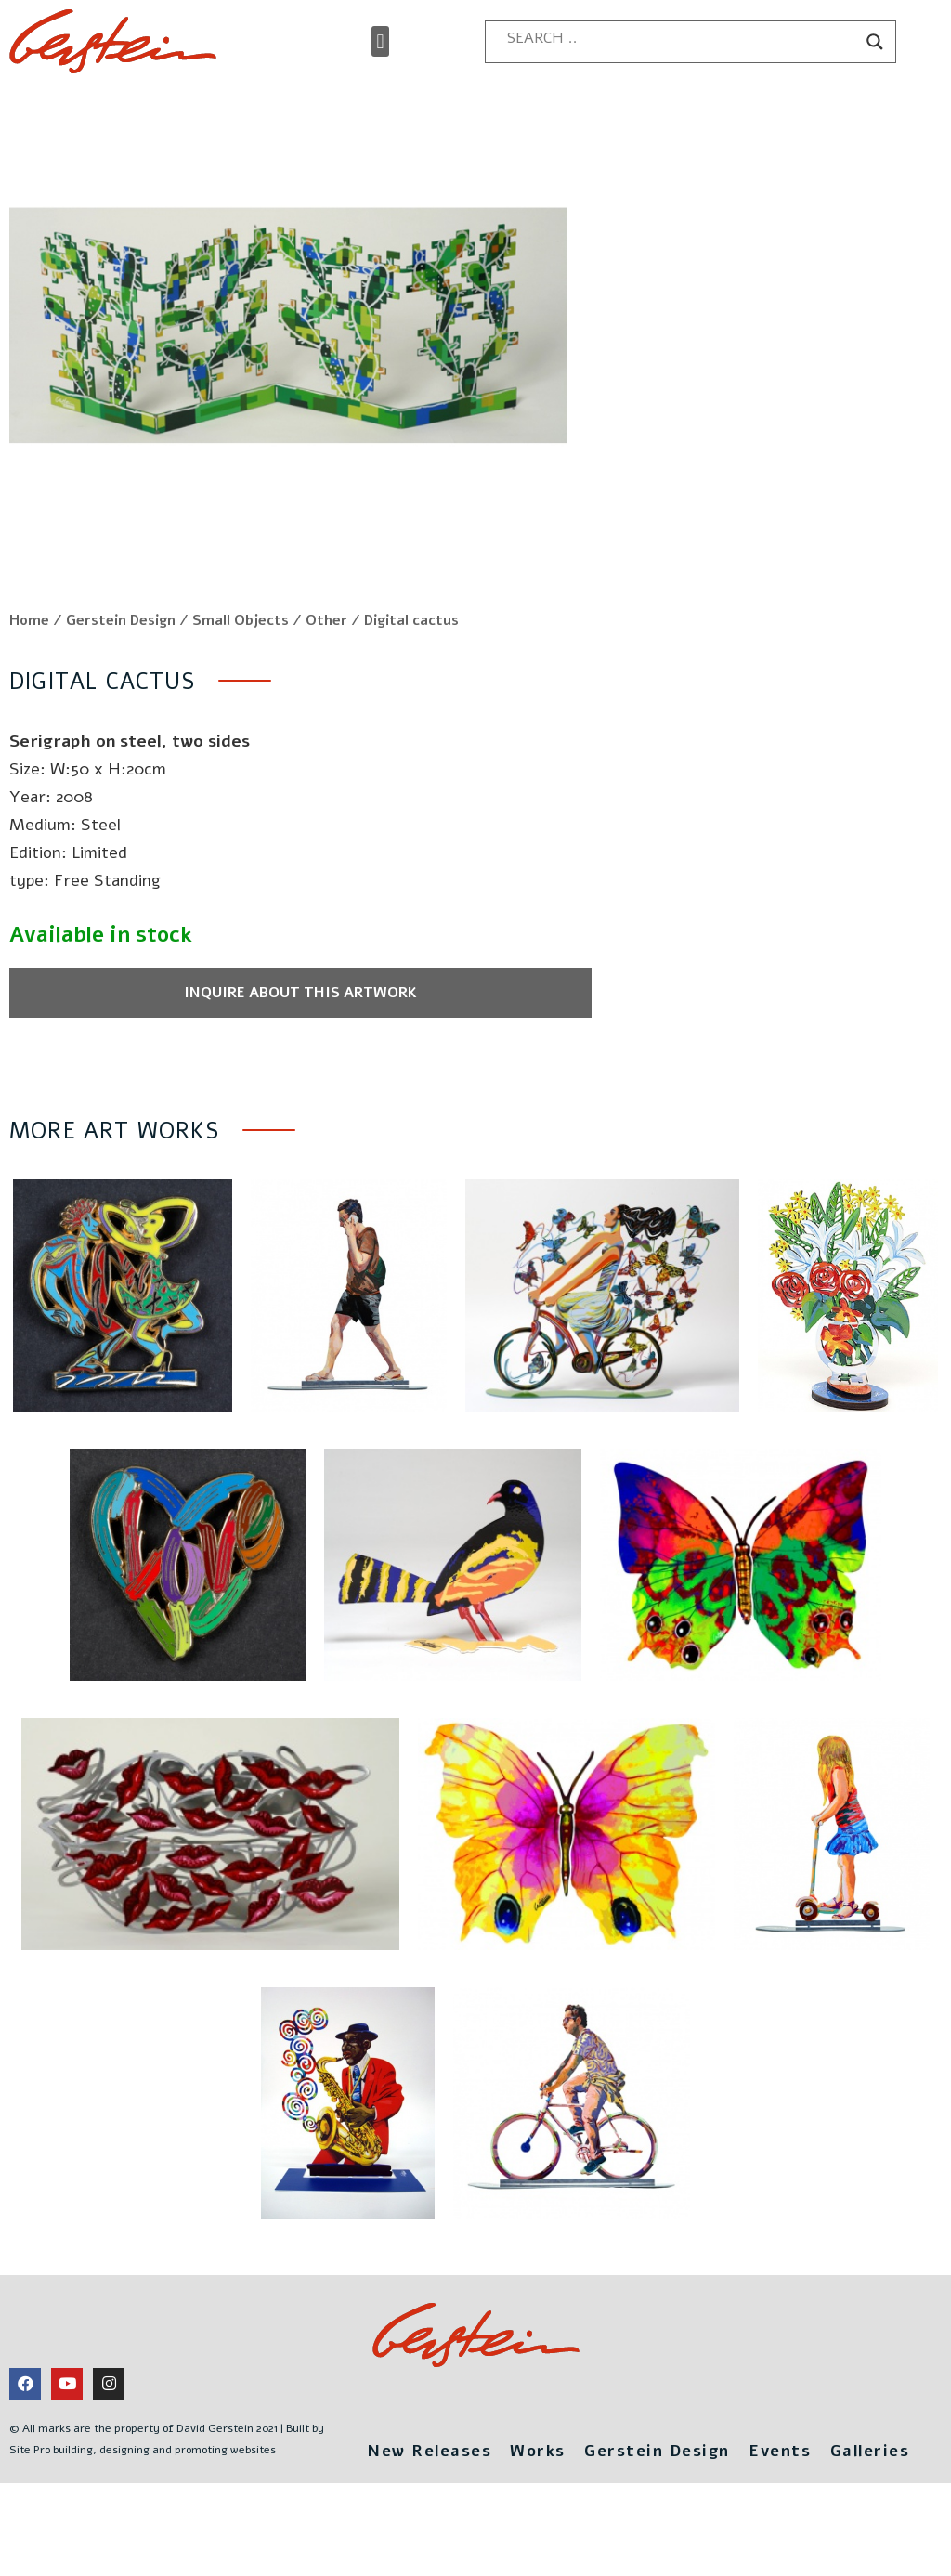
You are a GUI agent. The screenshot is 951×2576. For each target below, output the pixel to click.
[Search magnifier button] (875, 42)
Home (29, 671)
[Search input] (682, 38)
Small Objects (240, 671)
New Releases (422, 2501)
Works (534, 2501)
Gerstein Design (121, 671)
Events (784, 2501)
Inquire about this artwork (260, 1044)
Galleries (877, 2501)
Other (326, 671)
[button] (380, 41)
